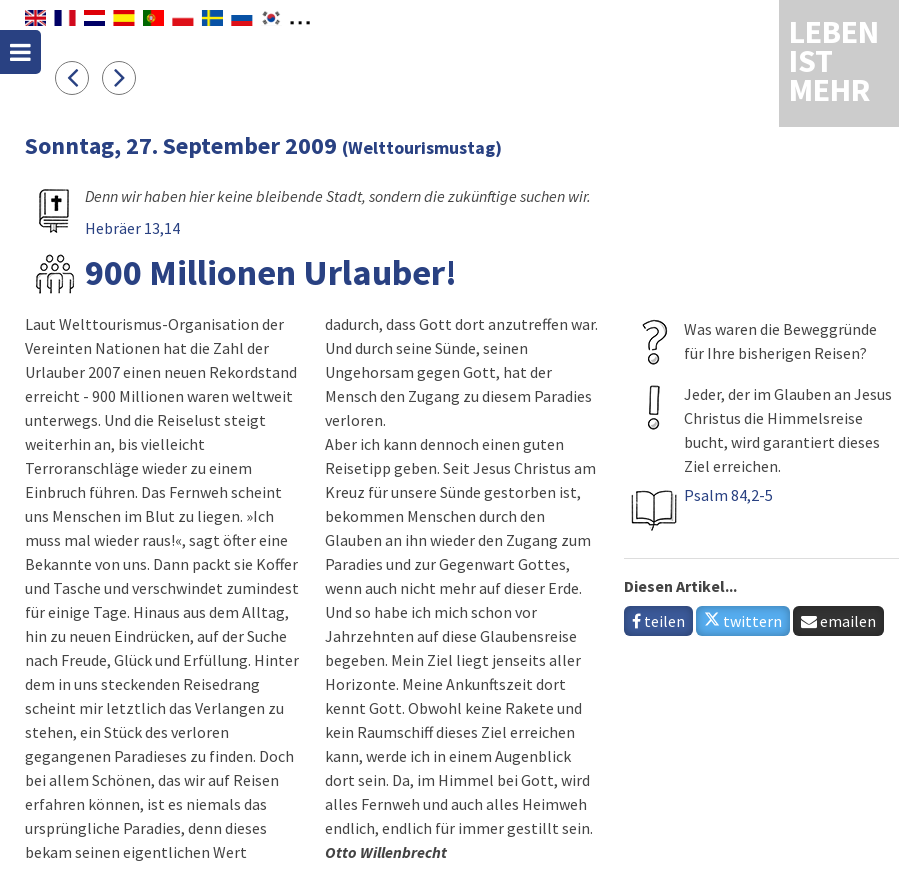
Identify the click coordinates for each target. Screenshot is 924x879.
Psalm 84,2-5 (728, 495)
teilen (658, 621)
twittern (743, 621)
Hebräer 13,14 (132, 228)
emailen (838, 621)
